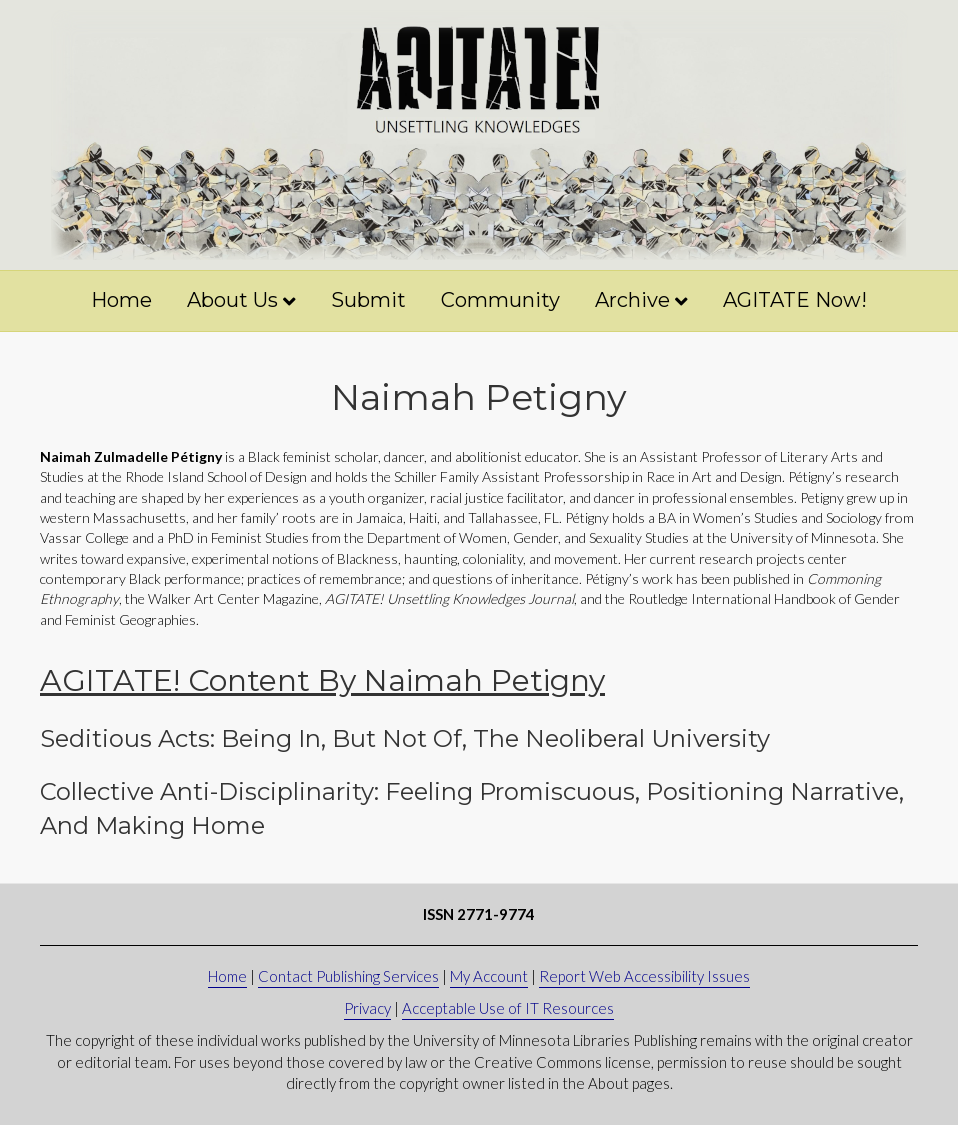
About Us (232, 300)
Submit (368, 300)
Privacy (367, 1008)
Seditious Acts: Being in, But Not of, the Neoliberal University (405, 738)
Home (121, 300)
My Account (489, 976)
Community (500, 300)
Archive (632, 300)
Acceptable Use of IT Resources (508, 1008)
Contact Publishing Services (348, 976)
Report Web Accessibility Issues (644, 976)
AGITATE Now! (795, 300)
